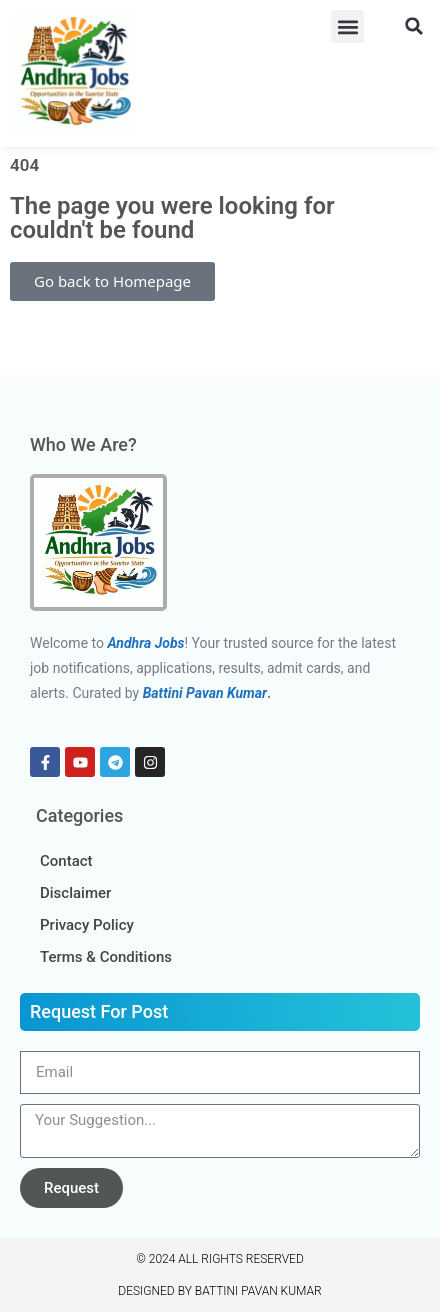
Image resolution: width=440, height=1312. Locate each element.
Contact (66, 861)
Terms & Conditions (106, 957)
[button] (347, 26)
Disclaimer (75, 893)
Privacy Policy (87, 925)
